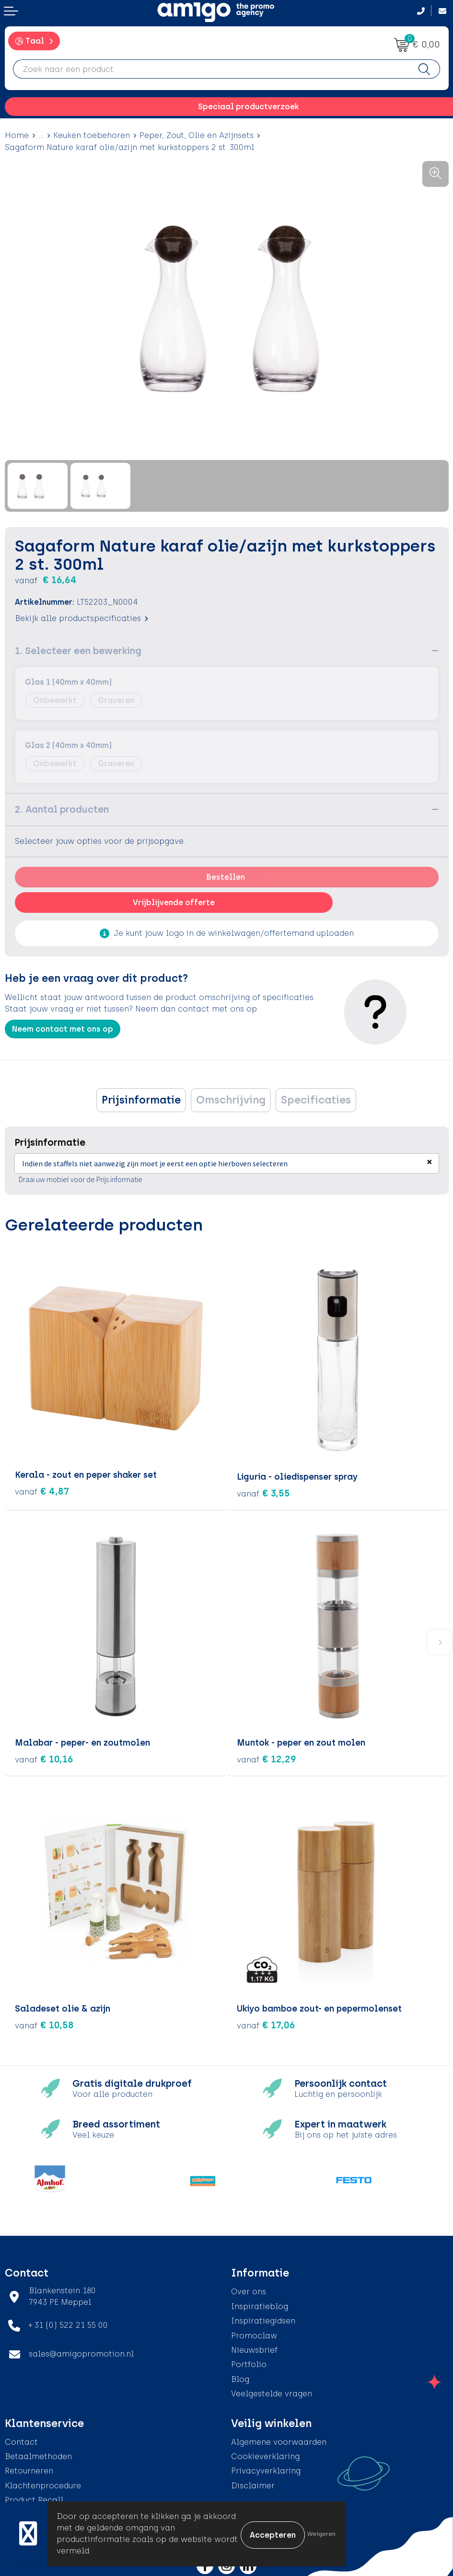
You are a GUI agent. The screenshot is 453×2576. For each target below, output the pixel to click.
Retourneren (29, 2468)
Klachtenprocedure (43, 2483)
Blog (240, 2377)
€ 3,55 (263, 1491)
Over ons (248, 2289)
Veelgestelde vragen (271, 2391)
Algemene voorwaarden (278, 2439)
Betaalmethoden (38, 2454)
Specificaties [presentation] (316, 1099)
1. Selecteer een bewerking (78, 650)
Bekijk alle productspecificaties (81, 618)
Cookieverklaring (265, 2454)
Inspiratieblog (259, 2304)
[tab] (141, 1100)
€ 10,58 (44, 2023)
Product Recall (34, 2498)
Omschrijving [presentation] (231, 1099)
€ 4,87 (42, 1491)
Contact (21, 2439)
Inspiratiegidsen (263, 2318)
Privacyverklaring (266, 2468)
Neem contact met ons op (62, 1029)
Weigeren (321, 2533)
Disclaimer (253, 2483)
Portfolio (249, 2362)
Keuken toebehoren (91, 135)
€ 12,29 (266, 1757)
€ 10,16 (44, 1757)
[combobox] (211, 69)
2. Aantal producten (62, 809)
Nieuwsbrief (254, 2348)
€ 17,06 (266, 2023)
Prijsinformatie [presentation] (141, 1099)
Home (17, 135)
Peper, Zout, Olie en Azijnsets (196, 135)
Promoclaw (254, 2333)
